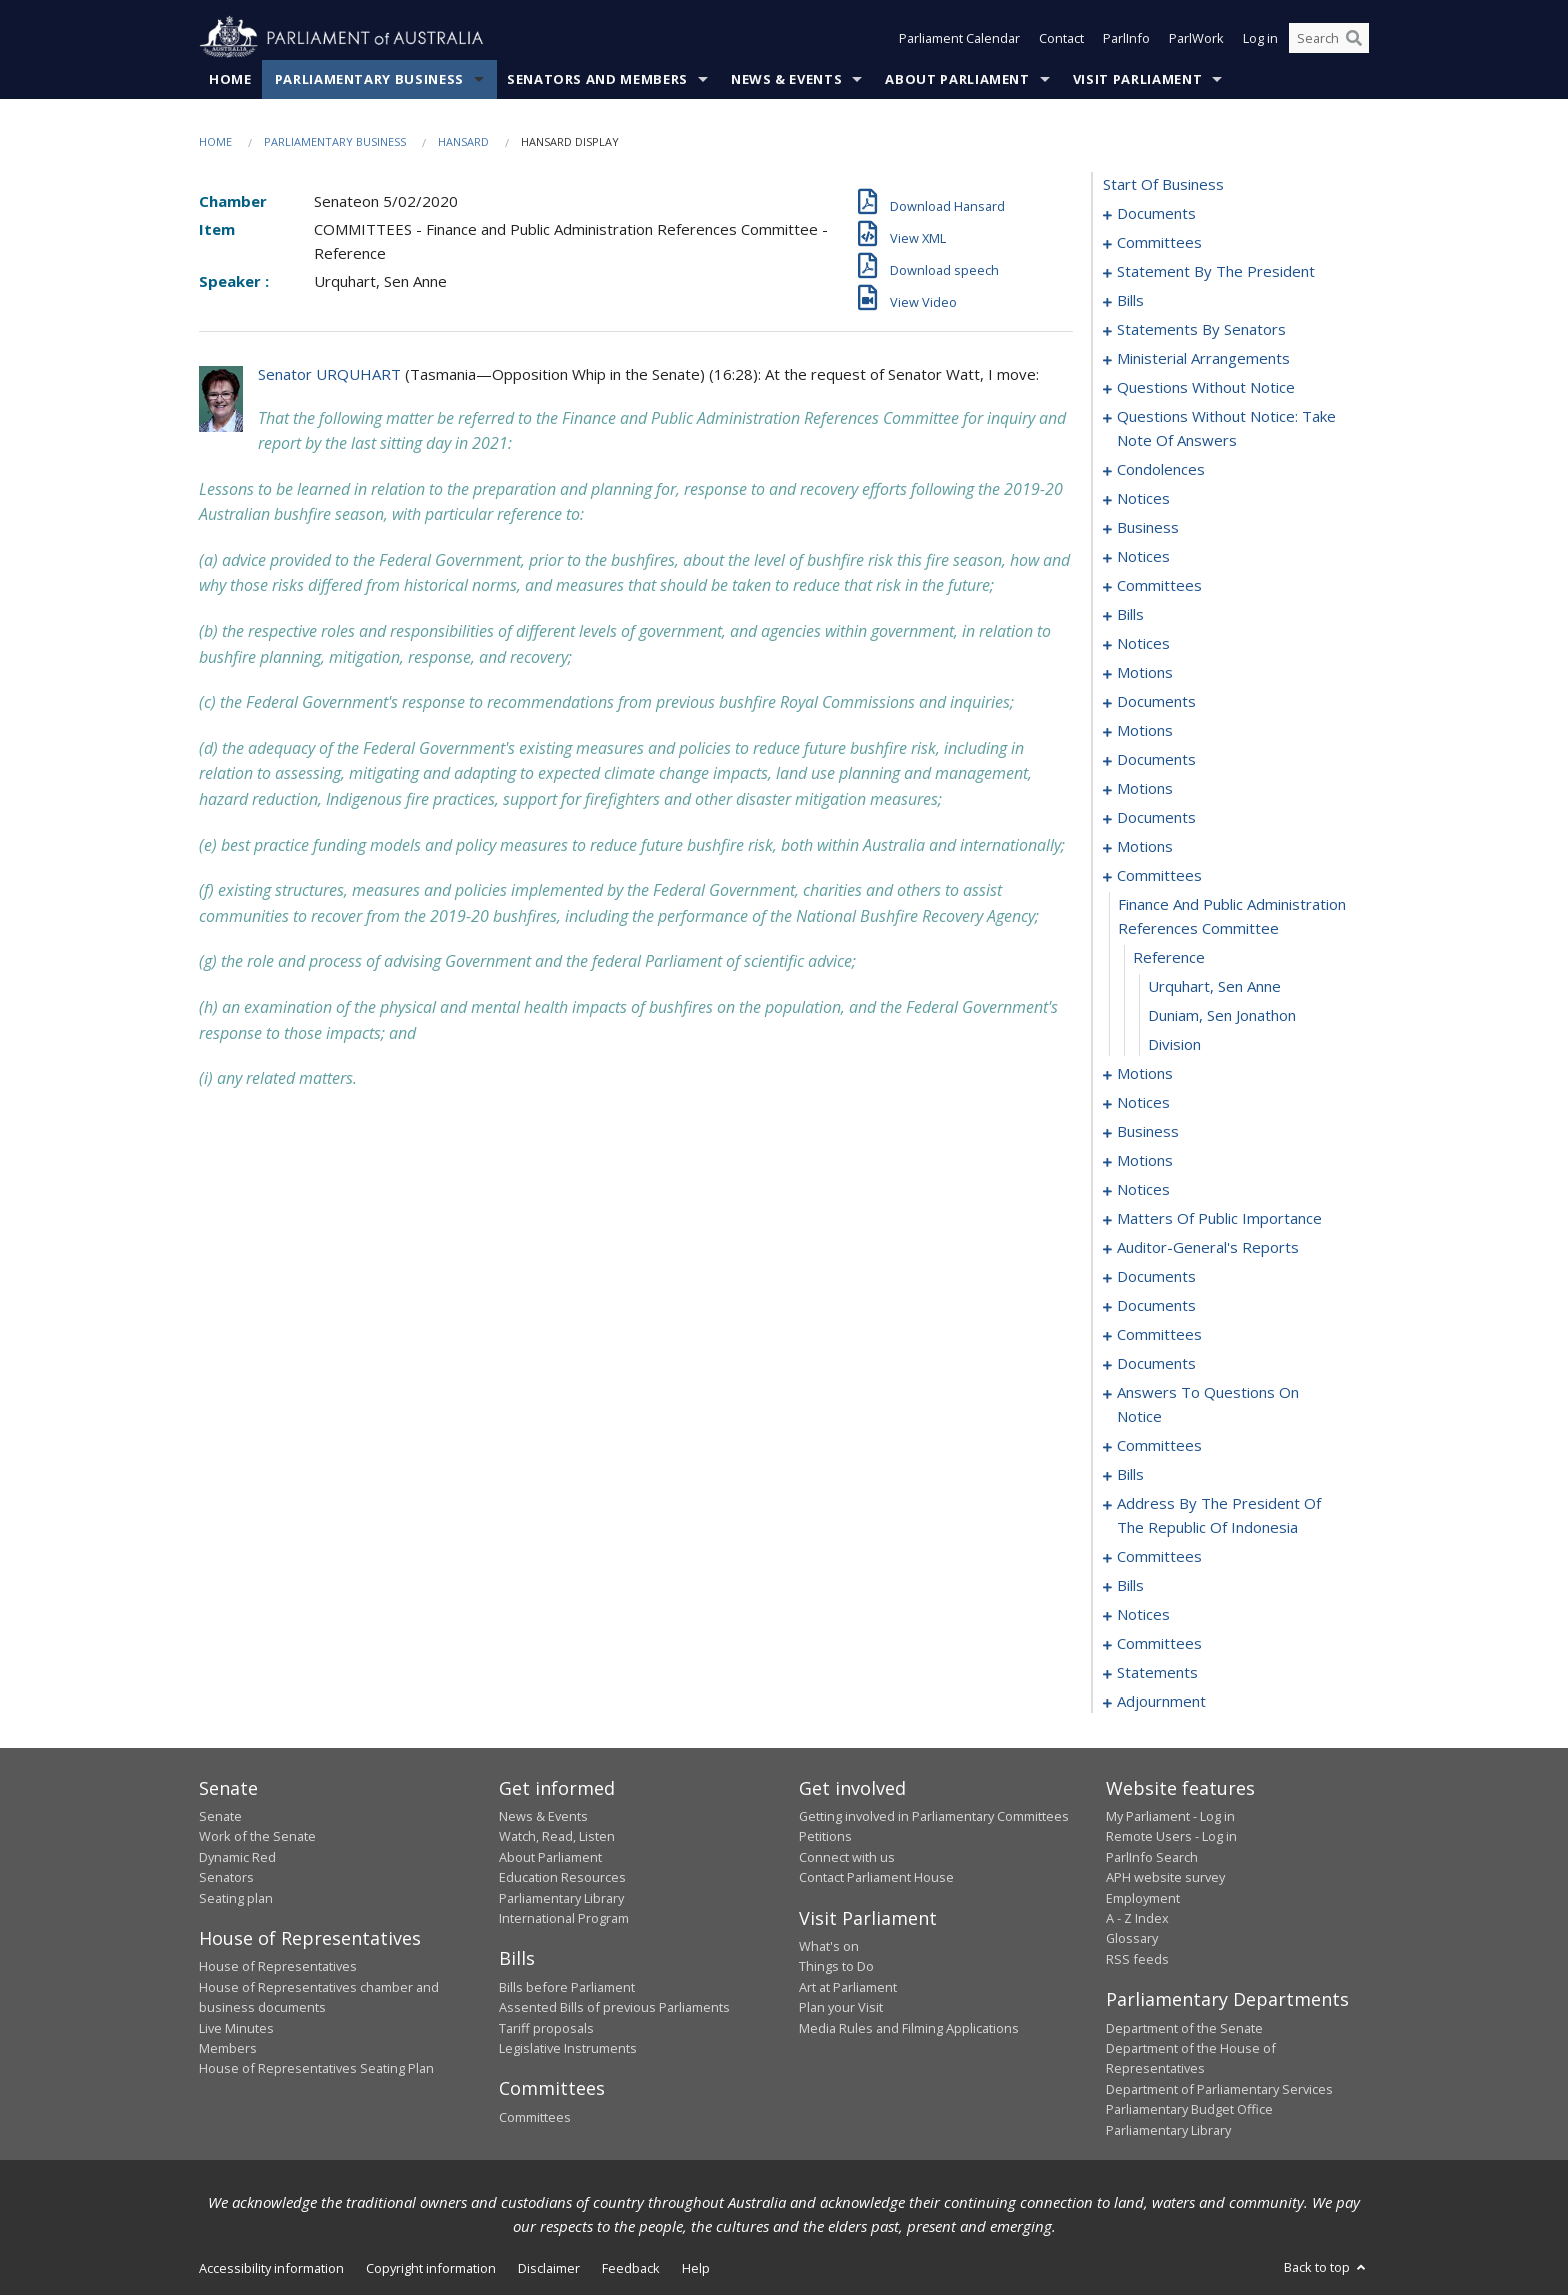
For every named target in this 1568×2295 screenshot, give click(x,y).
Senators (226, 1877)
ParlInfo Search (1152, 1857)
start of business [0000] (1163, 184)
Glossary (1132, 1938)
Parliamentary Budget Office (1189, 2109)
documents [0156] (1156, 759)
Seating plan (236, 1898)
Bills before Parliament (567, 1987)
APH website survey (1165, 1877)
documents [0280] (1156, 1363)
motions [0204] (1145, 1073)
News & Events (786, 79)
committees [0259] (1159, 1334)
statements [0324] (1157, 1672)
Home (230, 79)
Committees (535, 2117)
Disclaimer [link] (549, 2268)
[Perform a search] (1354, 38)
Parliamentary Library (561, 1898)
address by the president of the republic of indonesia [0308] (1219, 1515)
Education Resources (562, 1877)
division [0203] (1174, 1044)
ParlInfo (1126, 38)
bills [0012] (1130, 300)
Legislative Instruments (568, 2048)
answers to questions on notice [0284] (1208, 1404)
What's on (829, 1946)
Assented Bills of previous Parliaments (614, 2007)
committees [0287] (1159, 1445)
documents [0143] (1156, 701)
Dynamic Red (237, 1857)
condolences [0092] (1161, 469)
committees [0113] (1159, 585)
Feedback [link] (631, 2268)
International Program (564, 1918)
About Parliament (957, 79)
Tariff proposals (546, 2028)
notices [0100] (1143, 498)
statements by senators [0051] (1201, 329)
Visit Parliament (1137, 79)
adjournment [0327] (1161, 1701)
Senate (220, 1816)
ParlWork (1196, 38)
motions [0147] (1145, 730)
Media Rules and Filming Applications (909, 2028)
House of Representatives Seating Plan (316, 2068)
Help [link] (696, 2268)
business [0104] (1148, 527)
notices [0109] (1143, 556)
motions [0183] (1145, 846)
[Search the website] (1329, 38)
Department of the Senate (1184, 2028)
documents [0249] (1156, 1276)
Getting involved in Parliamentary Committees (934, 1816)
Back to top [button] (1326, 2267)
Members (228, 2048)
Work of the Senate (257, 1836)
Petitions (825, 1836)
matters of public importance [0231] (1219, 1218)
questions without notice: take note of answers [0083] (1226, 428)
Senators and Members (597, 79)
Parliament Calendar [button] (959, 38)
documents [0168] (1156, 817)
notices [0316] (1143, 1614)
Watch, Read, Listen (557, 1836)
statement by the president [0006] (1216, 271)
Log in (1260, 38)
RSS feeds (1137, 1959)
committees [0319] (1159, 1643)
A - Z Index (1137, 1918)
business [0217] (1148, 1131)
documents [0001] (1156, 213)
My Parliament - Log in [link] (1170, 1816)
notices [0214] (1143, 1102)
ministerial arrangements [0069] (1203, 358)
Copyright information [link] (431, 2268)
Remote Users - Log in (1171, 1836)
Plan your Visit (841, 2007)
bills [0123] (1130, 614)
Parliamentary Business (369, 79)
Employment (1143, 1898)
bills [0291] (1130, 1474)
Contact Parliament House (876, 1877)
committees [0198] (1159, 875)
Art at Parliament (848, 1987)
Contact (1061, 38)
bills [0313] (1130, 1585)
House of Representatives (278, 1966)
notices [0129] (1143, 643)
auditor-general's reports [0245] (1208, 1247)
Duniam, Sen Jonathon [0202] (1222, 1015)
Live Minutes (236, 2028)
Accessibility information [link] (271, 2268)
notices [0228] (1143, 1189)
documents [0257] (1156, 1305)
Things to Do (836, 1966)
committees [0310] (1159, 1556)
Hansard (463, 141)
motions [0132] (1145, 672)
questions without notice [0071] (1206, 387)
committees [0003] (1159, 242)
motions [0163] (1145, 788)
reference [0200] (1169, 957)
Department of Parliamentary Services (1219, 2089)
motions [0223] (1145, 1160)
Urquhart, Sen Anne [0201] (1214, 986)
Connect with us (847, 1857)
